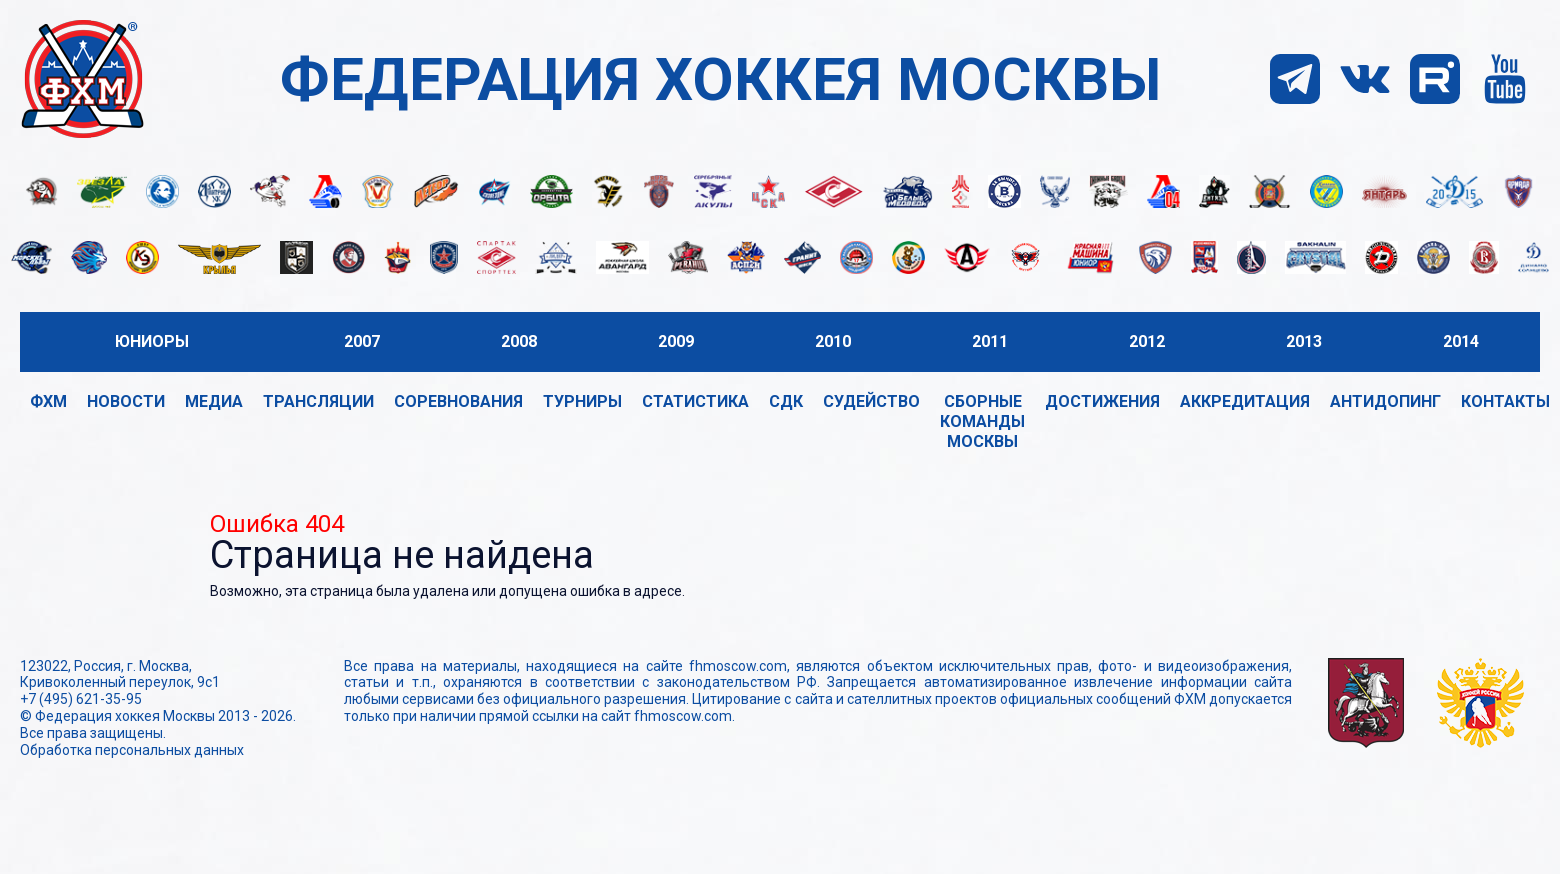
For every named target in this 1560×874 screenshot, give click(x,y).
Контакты (1505, 401)
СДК (786, 401)
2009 (676, 341)
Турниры (582, 401)
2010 (833, 341)
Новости (126, 401)
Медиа (214, 401)
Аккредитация (1245, 401)
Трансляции (318, 401)
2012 (1147, 341)
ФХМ (48, 401)
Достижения (1102, 401)
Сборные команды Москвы (982, 421)
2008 (519, 341)
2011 (990, 341)
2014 (1461, 341)
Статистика (695, 401)
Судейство (871, 401)
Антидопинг (1385, 401)
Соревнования (458, 401)
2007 (362, 341)
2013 (1304, 341)
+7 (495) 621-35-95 (81, 699)
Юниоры (152, 341)
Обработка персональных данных (132, 750)
